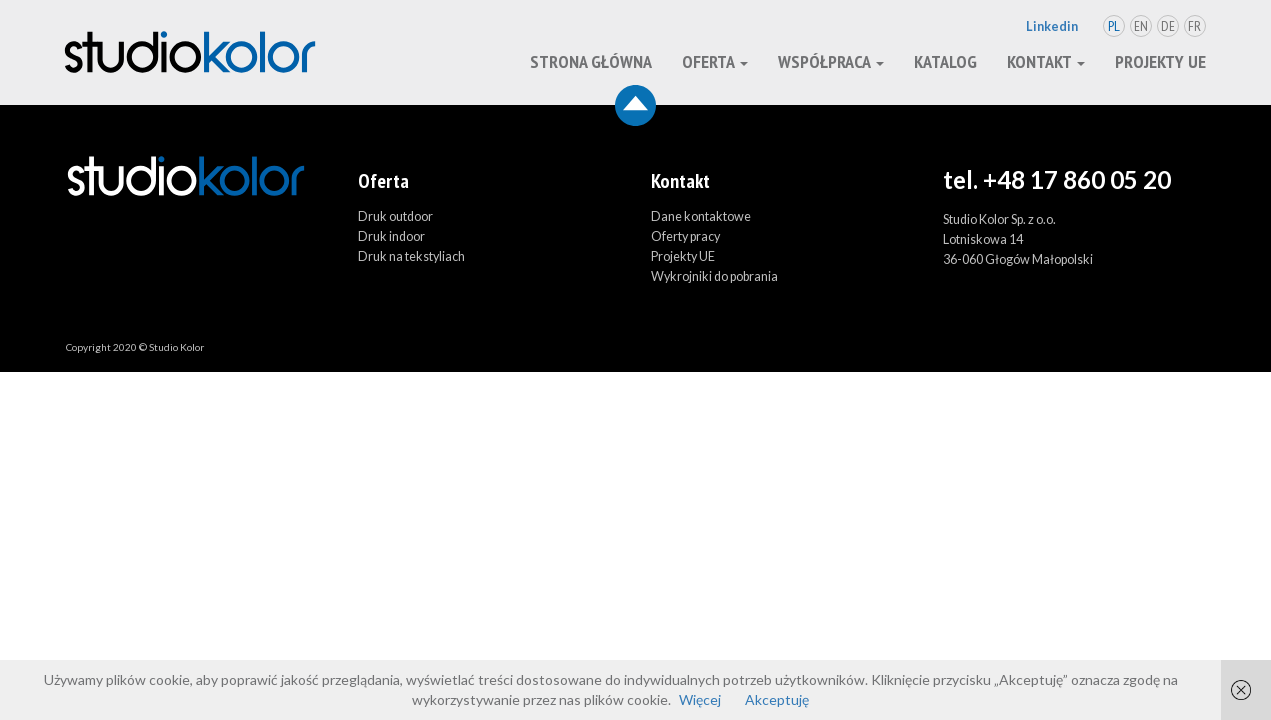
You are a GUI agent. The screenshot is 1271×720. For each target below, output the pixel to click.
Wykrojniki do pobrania (714, 276)
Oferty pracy (685, 236)
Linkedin (1052, 26)
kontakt (1046, 61)
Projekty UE (1160, 61)
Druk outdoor (395, 216)
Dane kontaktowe (701, 216)
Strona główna (591, 61)
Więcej (700, 699)
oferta (715, 61)
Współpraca (831, 61)
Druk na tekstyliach (411, 256)
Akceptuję (777, 699)
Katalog (945, 61)
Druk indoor (391, 236)
